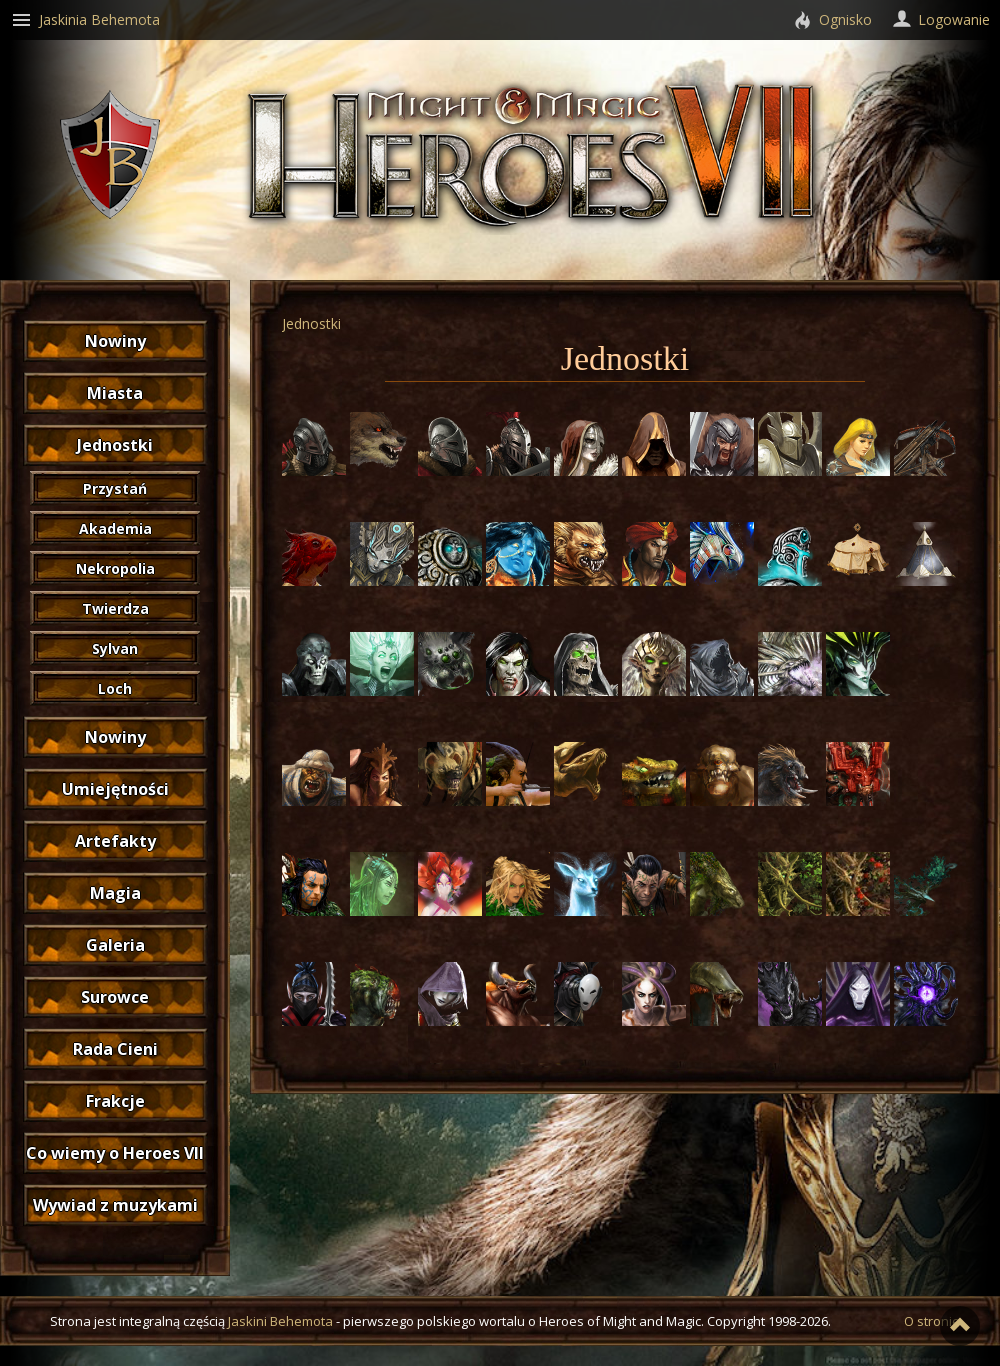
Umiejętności (115, 789)
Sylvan (115, 648)
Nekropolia (115, 568)
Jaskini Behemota (280, 1321)
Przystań (115, 488)
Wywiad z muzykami (115, 1205)
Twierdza (115, 608)
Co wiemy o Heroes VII (115, 1153)
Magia (115, 893)
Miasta (115, 393)
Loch (115, 688)
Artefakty (115, 841)
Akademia (115, 528)
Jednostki (115, 445)
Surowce (115, 997)
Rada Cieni (115, 1049)
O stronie (932, 1321)
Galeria (115, 945)
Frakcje (115, 1101)
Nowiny (115, 341)
